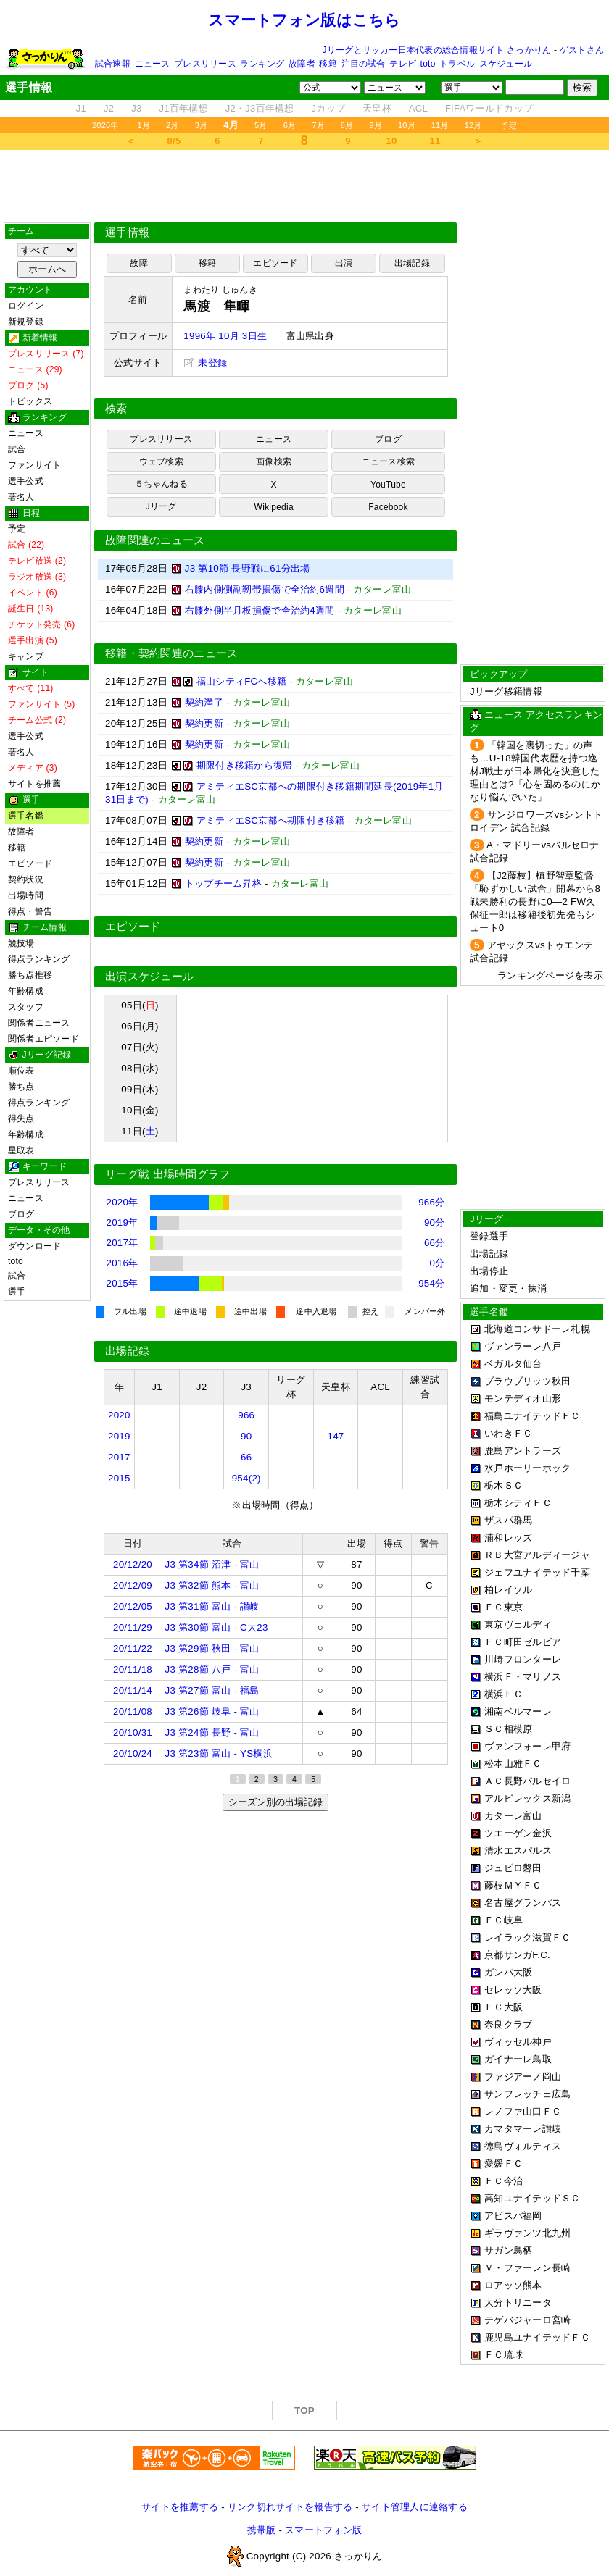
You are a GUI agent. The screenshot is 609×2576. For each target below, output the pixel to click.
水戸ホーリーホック (527, 1468)
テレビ (402, 64)
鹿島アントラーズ (522, 1450)
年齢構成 (26, 991)
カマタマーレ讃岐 (522, 2128)
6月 (290, 125)
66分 (434, 1242)
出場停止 (489, 1271)
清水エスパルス (518, 1850)
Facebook (388, 507)
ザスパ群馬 (508, 1520)
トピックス (30, 401)
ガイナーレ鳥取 (518, 2059)
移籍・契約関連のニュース (172, 653)
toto (428, 64)
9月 (375, 125)
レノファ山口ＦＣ (522, 2111)
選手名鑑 (26, 816)
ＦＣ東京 (503, 1607)
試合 (16, 449)
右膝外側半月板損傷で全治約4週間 (260, 610)
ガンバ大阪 (508, 1972)
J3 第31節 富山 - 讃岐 (212, 1606)
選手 (16, 1292)
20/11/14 (132, 1690)
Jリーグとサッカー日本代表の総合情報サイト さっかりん (437, 50)
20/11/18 (132, 1669)
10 (391, 140)
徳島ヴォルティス (522, 2146)
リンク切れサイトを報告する (290, 2506)
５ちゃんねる (161, 484)
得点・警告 (30, 911)
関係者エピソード (43, 1039)
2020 (119, 1415)
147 (335, 1436)
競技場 (21, 943)
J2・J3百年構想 (259, 108)
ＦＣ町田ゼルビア (522, 1641)
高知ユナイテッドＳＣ (532, 2198)
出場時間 (26, 895)
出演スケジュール (149, 976)
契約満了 (204, 702)
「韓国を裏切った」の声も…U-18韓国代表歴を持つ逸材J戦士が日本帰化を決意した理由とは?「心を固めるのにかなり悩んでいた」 (535, 771)
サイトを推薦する (179, 2506)
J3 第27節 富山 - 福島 (212, 1690)
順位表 (21, 1071)
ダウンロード (34, 1246)
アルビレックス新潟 (527, 1798)
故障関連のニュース (155, 540)
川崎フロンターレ (522, 1659)
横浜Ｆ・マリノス (522, 1676)
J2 (109, 108)
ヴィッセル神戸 (518, 2041)
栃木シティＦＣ (518, 1502)
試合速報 (112, 64)
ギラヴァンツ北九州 (527, 2233)
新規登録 (26, 322)
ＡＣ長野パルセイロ (527, 1781)
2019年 (122, 1222)
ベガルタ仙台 (513, 1363)
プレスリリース (205, 64)
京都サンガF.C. (517, 1954)
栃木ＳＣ (503, 1485)
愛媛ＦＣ (503, 2163)
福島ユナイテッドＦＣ (532, 1415)
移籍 (327, 64)
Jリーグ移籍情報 (506, 691)
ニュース (152, 64)
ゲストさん (582, 50)
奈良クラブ (508, 2024)
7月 (318, 125)
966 (246, 1415)
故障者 (302, 64)
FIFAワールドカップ (489, 108)
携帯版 (261, 2530)
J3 (136, 108)
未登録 (205, 362)
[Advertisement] (304, 186)
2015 (119, 1478)
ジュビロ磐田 (513, 1867)
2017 (119, 1457)
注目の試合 (363, 64)
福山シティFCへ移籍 (241, 681)
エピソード (30, 863)
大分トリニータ (518, 2302)
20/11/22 (132, 1648)
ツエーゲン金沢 (518, 1833)
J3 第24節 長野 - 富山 (212, 1732)
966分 (431, 1202)
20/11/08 (132, 1711)
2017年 (122, 1242)
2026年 (105, 125)
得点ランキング (39, 959)
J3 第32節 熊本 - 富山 (212, 1585)
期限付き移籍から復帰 (244, 765)
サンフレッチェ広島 (527, 2093)
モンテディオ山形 (522, 1398)
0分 (437, 1263)
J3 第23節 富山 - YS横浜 (219, 1753)
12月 (473, 125)
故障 (138, 263)
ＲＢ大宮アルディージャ (537, 1555)
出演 (343, 263)
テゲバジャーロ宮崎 (527, 2319)
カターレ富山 (513, 1815)
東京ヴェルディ (518, 1624)
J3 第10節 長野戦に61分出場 (247, 568)
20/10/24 (132, 1753)
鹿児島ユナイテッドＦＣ (537, 2337)
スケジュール (505, 64)
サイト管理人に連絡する (415, 2506)
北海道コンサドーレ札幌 (537, 1328)
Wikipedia (274, 507)
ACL (418, 108)
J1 (81, 108)
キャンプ (26, 656)
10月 (406, 125)
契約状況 (26, 879)
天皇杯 (377, 108)
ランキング (262, 64)
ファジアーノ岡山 (522, 2076)
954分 (431, 1283)
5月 (261, 125)
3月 (201, 125)
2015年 (122, 1283)
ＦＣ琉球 (503, 2354)
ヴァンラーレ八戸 (522, 1346)
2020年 (122, 1202)
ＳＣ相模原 (508, 1728)
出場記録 (412, 263)
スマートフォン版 (323, 2530)
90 (246, 1436)
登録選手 (489, 1236)
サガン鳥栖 (508, 2250)
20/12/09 (132, 1585)
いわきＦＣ (508, 1433)
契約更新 (204, 723)
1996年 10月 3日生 (225, 335)
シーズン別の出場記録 (275, 1802)
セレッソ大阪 (513, 1989)
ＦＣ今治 (503, 2180)
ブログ (21, 1214)
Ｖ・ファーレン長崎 (527, 2267)
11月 (440, 125)
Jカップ (329, 108)
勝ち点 (21, 1087)
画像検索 (273, 461)
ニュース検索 (388, 461)
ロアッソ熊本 (513, 2285)
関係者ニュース (39, 1023)
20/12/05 (132, 1606)
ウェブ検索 (161, 461)
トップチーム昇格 (223, 883)
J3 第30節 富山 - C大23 (216, 1627)
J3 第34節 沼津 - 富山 (212, 1564)
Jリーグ (161, 506)
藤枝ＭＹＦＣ (513, 1885)
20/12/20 (132, 1564)
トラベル (457, 64)
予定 (509, 125)
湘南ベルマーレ (518, 1711)
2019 (119, 1436)
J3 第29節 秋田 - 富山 (212, 1648)
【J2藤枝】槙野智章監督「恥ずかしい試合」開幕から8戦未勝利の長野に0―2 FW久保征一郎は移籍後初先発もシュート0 (535, 901)
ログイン (26, 306)
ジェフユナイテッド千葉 (537, 1572)
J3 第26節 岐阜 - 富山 (212, 1711)
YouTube (388, 485)
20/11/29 (132, 1627)
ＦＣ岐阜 (503, 1920)
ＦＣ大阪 (503, 2007)
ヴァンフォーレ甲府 (527, 1746)
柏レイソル (508, 1589)
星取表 (21, 1150)
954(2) (246, 1478)
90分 (434, 1222)
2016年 (122, 1263)
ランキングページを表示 (550, 975)
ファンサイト (34, 465)
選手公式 (26, 481)
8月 (347, 125)
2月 (172, 125)
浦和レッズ (508, 1537)
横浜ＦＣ (503, 1694)
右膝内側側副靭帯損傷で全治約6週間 (264, 589)
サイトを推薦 (34, 784)
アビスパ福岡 (513, 2215)
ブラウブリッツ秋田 (527, 1381)
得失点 (21, 1118)
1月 (144, 125)
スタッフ (26, 1007)
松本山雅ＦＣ (513, 1763)
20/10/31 (132, 1732)
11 (435, 140)
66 (246, 1457)
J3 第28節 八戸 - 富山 (212, 1669)
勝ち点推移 (30, 975)
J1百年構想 (183, 108)
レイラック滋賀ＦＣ (527, 1937)
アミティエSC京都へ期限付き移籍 (270, 820)
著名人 (21, 497)
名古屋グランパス (522, 1902)
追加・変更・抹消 (508, 1288)
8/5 (174, 140)
